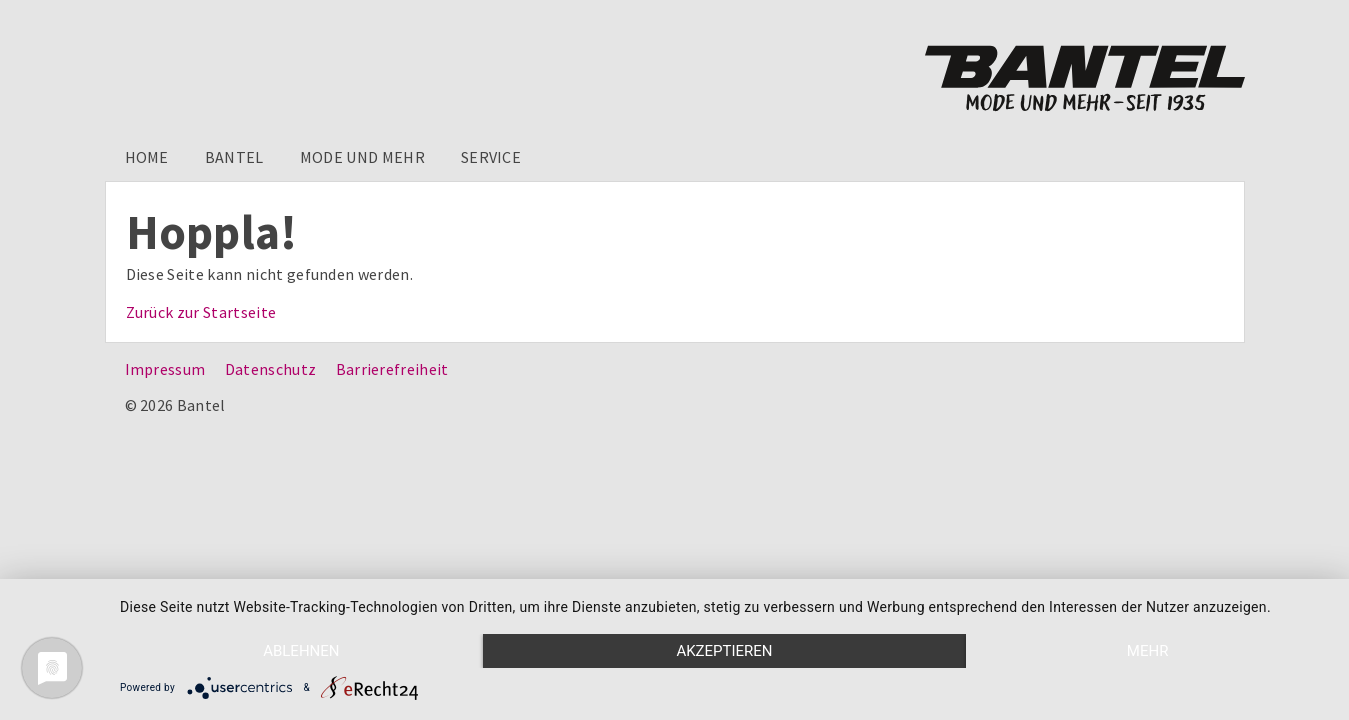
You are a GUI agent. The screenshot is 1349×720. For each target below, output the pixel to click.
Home (147, 157)
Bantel (234, 157)
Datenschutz (271, 369)
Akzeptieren (724, 651)
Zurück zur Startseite (201, 312)
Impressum (165, 369)
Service (491, 157)
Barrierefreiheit (392, 369)
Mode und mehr (362, 157)
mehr (1148, 651)
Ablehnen (301, 651)
